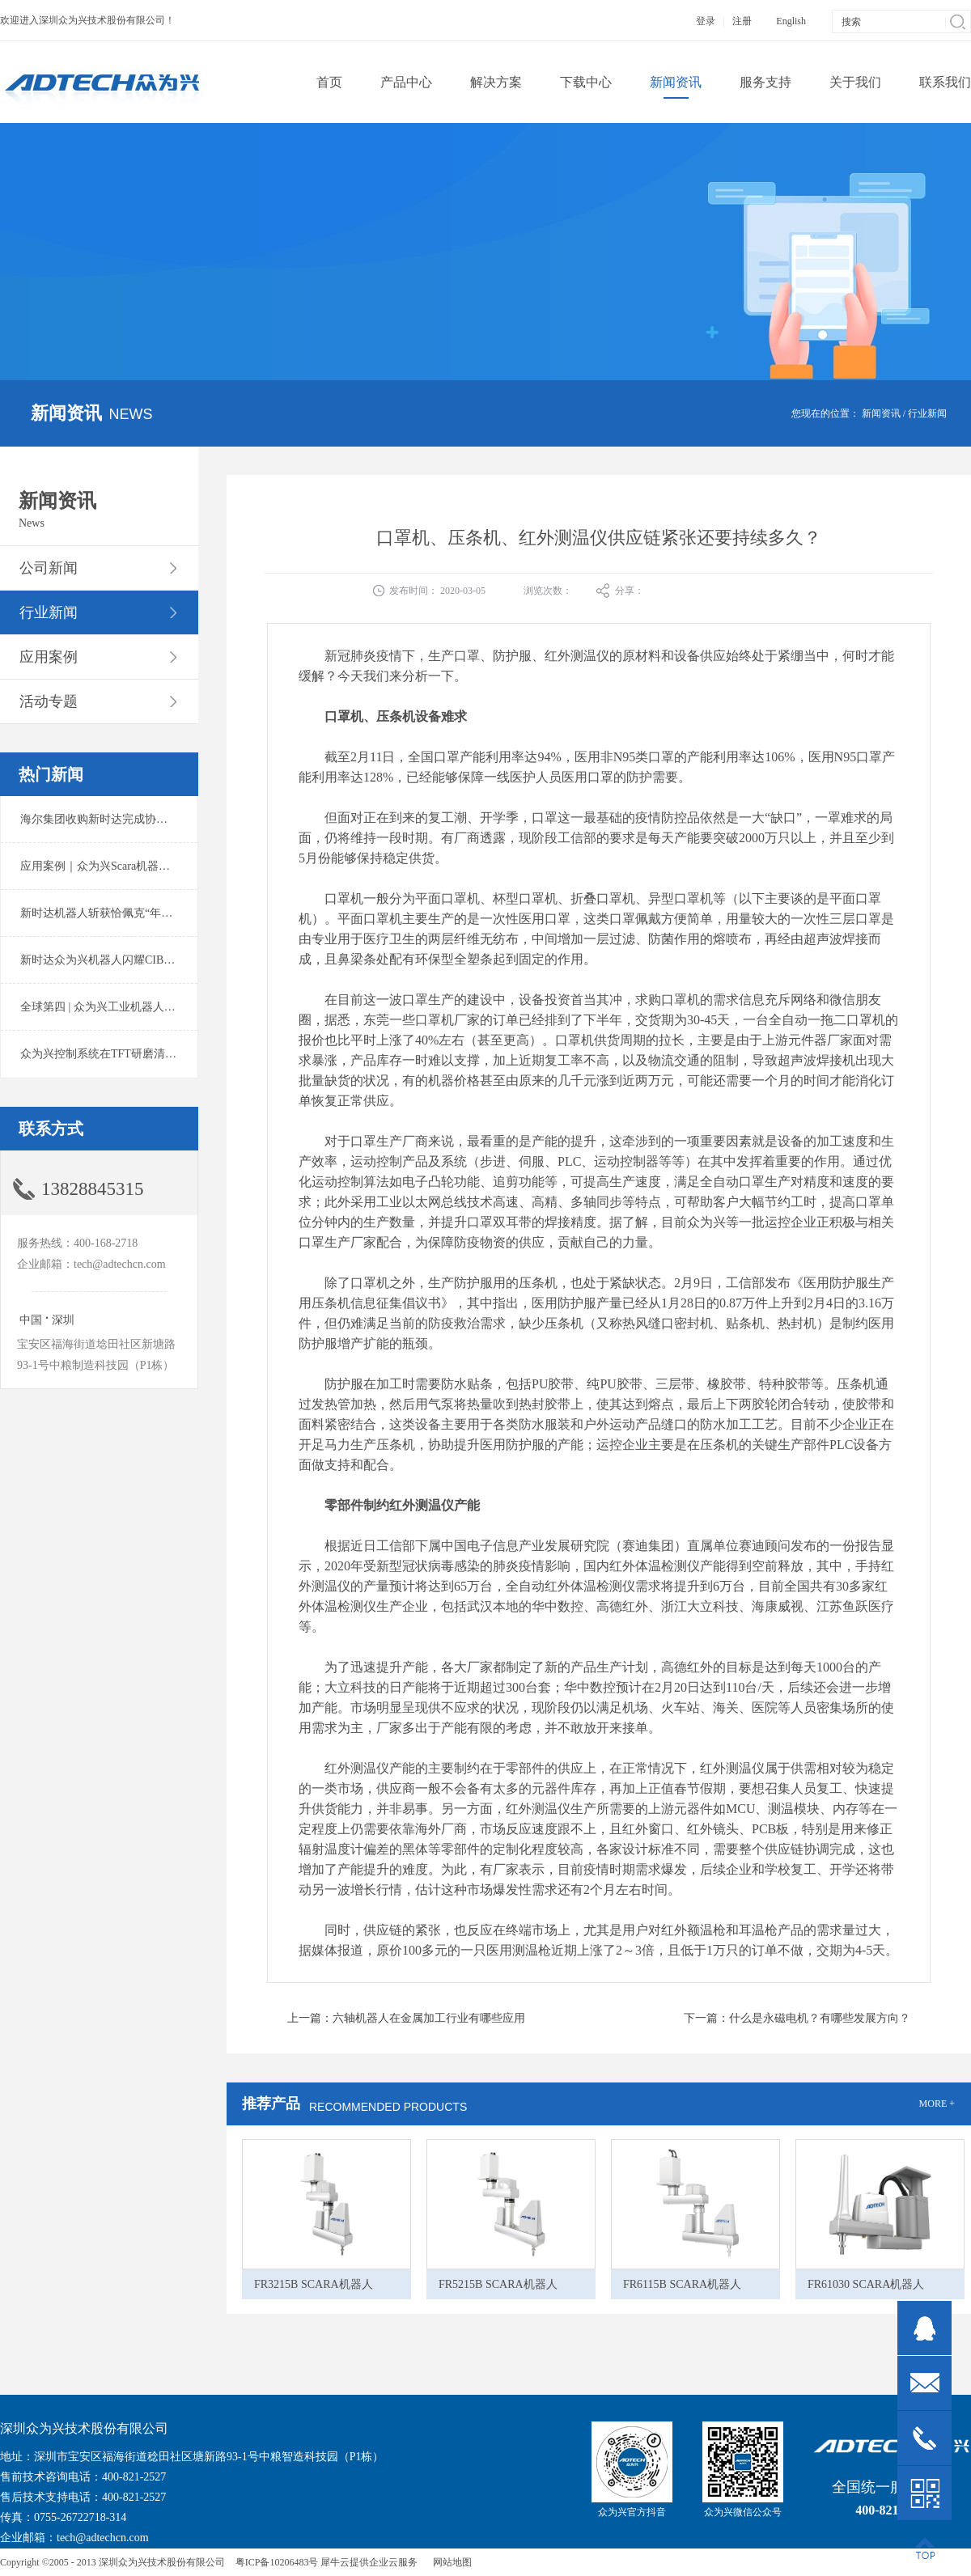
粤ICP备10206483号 (277, 2562)
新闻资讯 (881, 413)
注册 (742, 21)
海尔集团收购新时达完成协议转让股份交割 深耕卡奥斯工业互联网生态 (197, 819)
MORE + (937, 2103)
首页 (329, 82)
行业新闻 (927, 413)
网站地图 (450, 2562)
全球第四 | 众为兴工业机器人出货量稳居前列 (132, 1007)
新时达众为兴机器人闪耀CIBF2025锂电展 (123, 960)
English (791, 21)
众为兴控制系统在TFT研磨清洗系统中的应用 (132, 1054)
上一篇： (406, 2018)
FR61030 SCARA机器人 (866, 2284)
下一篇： (797, 2018)
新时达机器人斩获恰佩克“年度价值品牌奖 (124, 913)
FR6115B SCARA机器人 (682, 2284)
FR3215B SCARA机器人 (313, 2284)
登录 (705, 21)
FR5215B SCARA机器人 (498, 2284)
